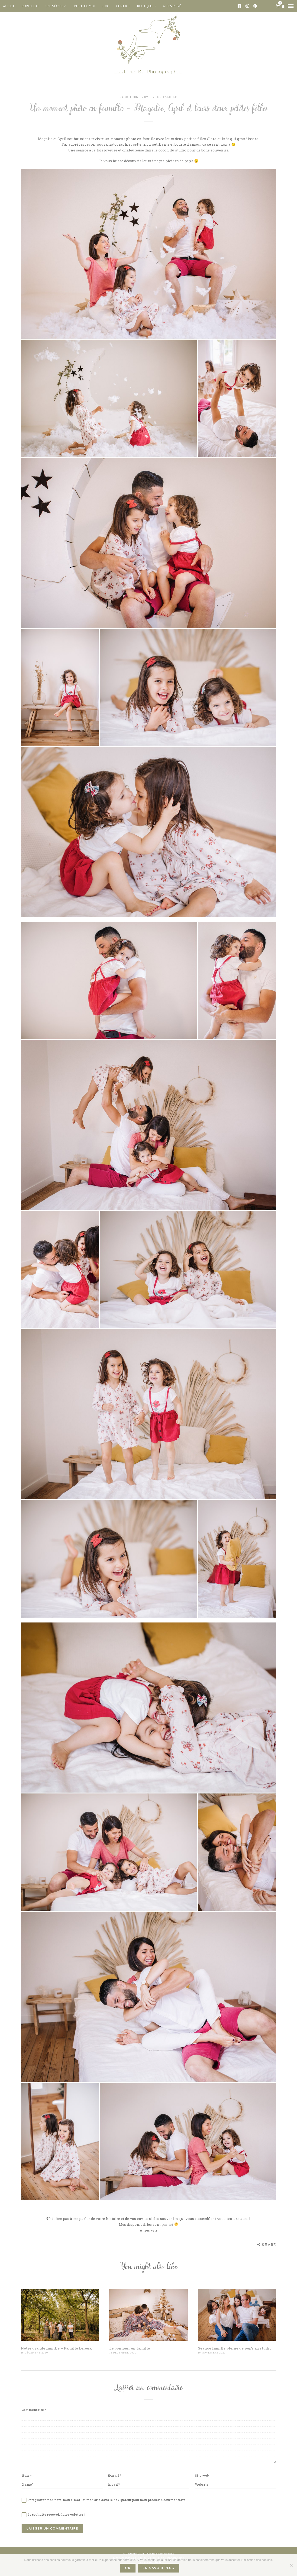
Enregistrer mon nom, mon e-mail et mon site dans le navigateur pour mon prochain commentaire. (106, 2500)
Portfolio (30, 6)
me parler (81, 2218)
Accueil (9, 6)
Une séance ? (55, 6)
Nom (27, 2475)
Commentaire (34, 2410)
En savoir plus (158, 2568)
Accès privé (172, 6)
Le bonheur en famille (129, 2348)
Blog (105, 6)
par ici (167, 2224)
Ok (127, 2568)
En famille (167, 97)
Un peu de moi (84, 6)
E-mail (114, 2475)
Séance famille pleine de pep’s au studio (234, 2348)
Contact (123, 6)
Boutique (144, 6)
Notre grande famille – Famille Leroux (56, 2348)
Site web (202, 2475)
